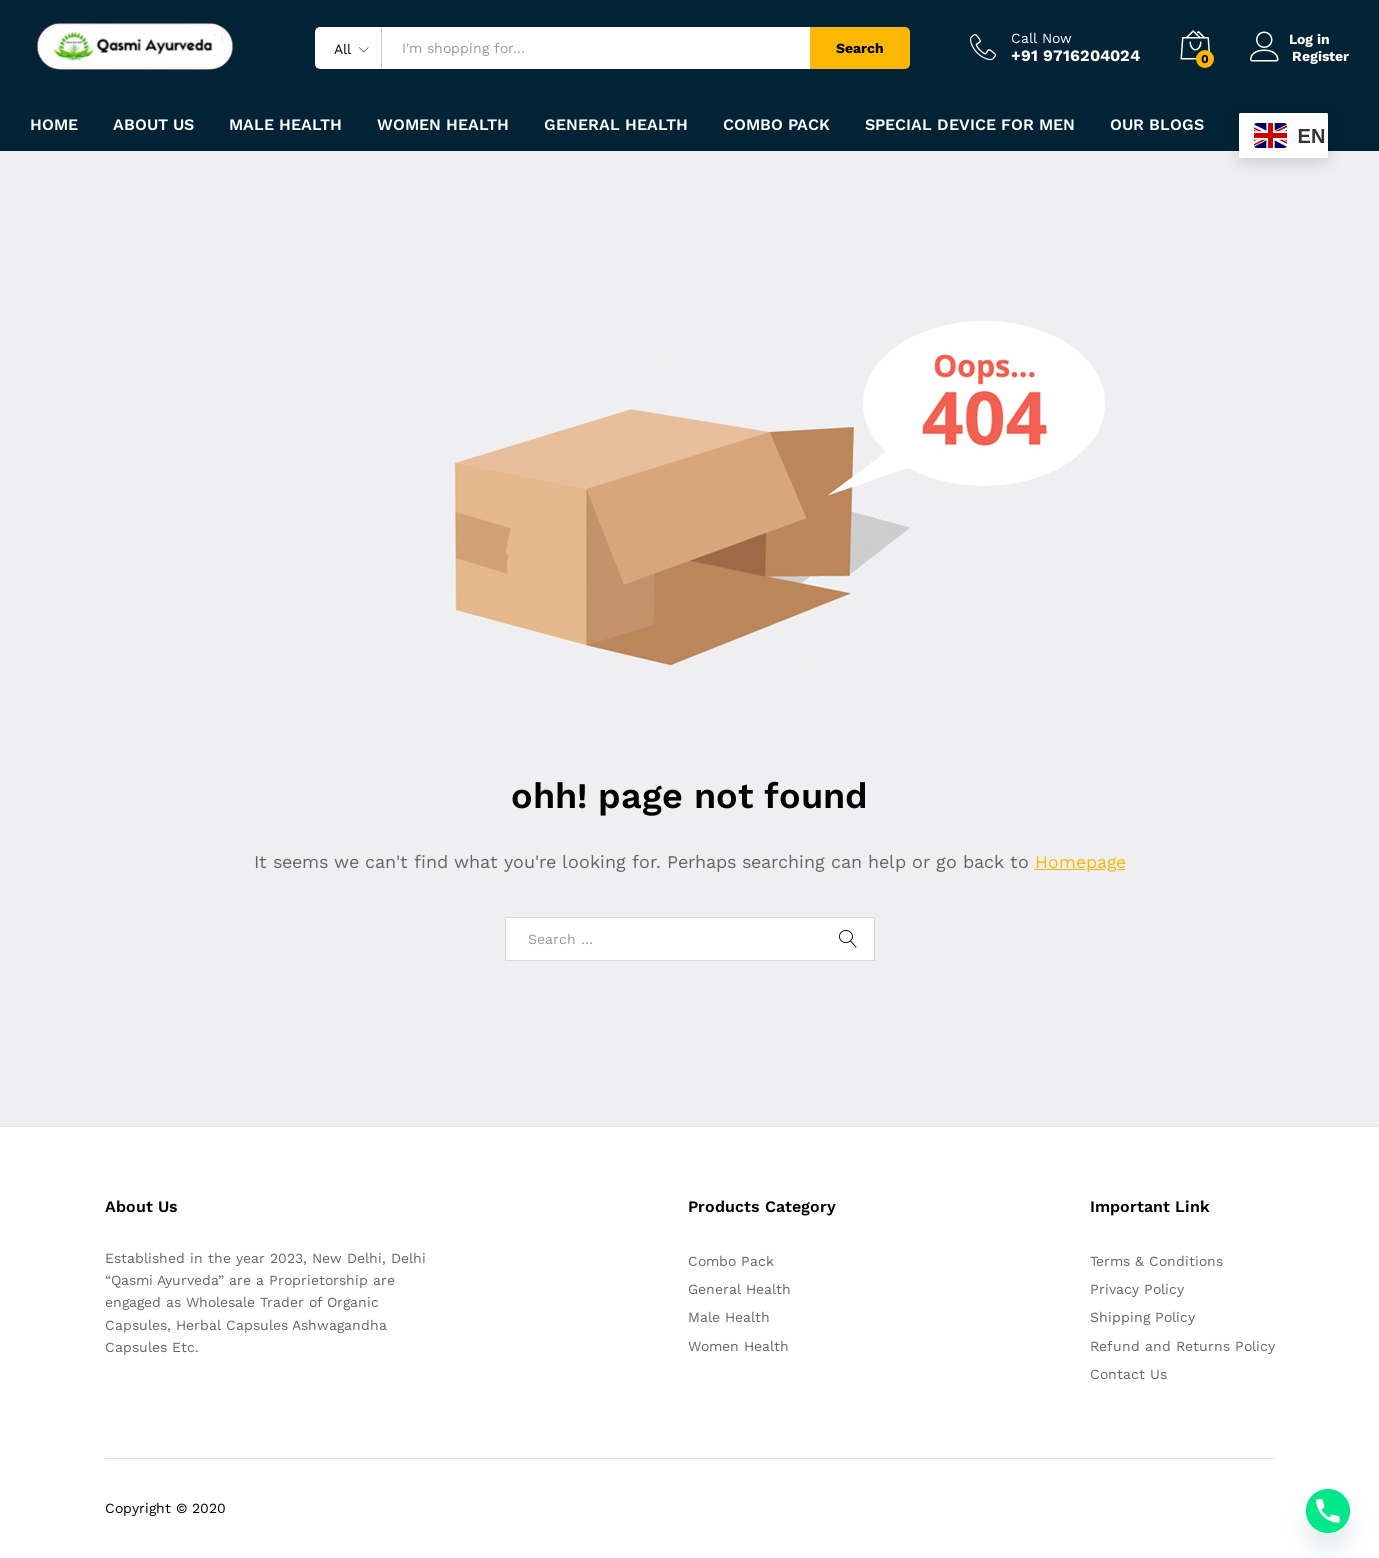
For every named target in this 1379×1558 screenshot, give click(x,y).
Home (54, 125)
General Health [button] (616, 125)
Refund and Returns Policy (1182, 1346)
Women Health (443, 125)
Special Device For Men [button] (970, 125)
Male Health (729, 1317)
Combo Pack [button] (776, 125)
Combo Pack (731, 1261)
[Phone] (1328, 1511)
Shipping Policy (1142, 1317)
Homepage (1080, 861)
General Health (739, 1289)
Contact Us (1128, 1374)
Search (860, 48)
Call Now (1041, 38)
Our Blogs (1157, 125)
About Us (153, 125)
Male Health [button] (285, 125)
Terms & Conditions (1156, 1261)
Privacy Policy (1137, 1289)
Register (1320, 55)
